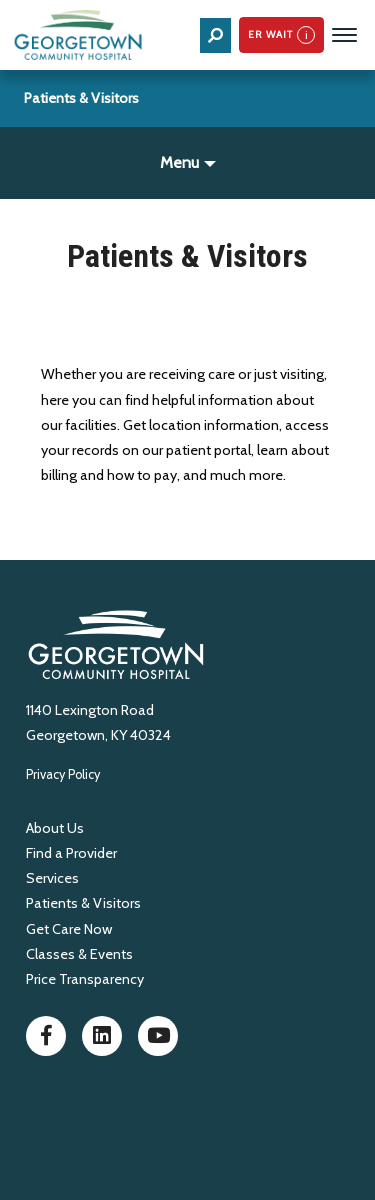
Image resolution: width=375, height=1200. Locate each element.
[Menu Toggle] (344, 35)
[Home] (80, 35)
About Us (55, 828)
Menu (179, 162)
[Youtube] (158, 1040)
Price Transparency (85, 979)
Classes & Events (79, 954)
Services (52, 878)
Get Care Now (69, 929)
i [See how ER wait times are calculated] (306, 34)
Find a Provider (71, 853)
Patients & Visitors (81, 98)
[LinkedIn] (102, 1040)
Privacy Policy (63, 774)
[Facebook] (46, 1040)
